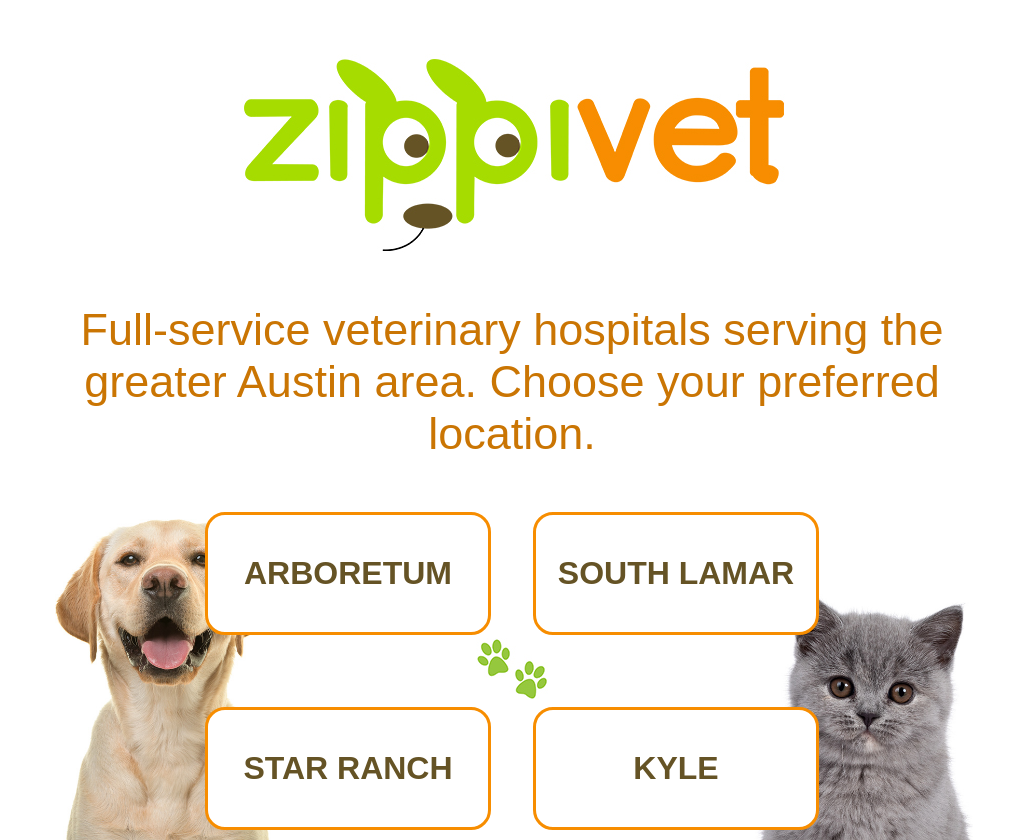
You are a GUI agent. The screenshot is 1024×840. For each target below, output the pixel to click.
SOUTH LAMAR (676, 573)
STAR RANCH (347, 768)
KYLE (675, 768)
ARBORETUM (348, 573)
